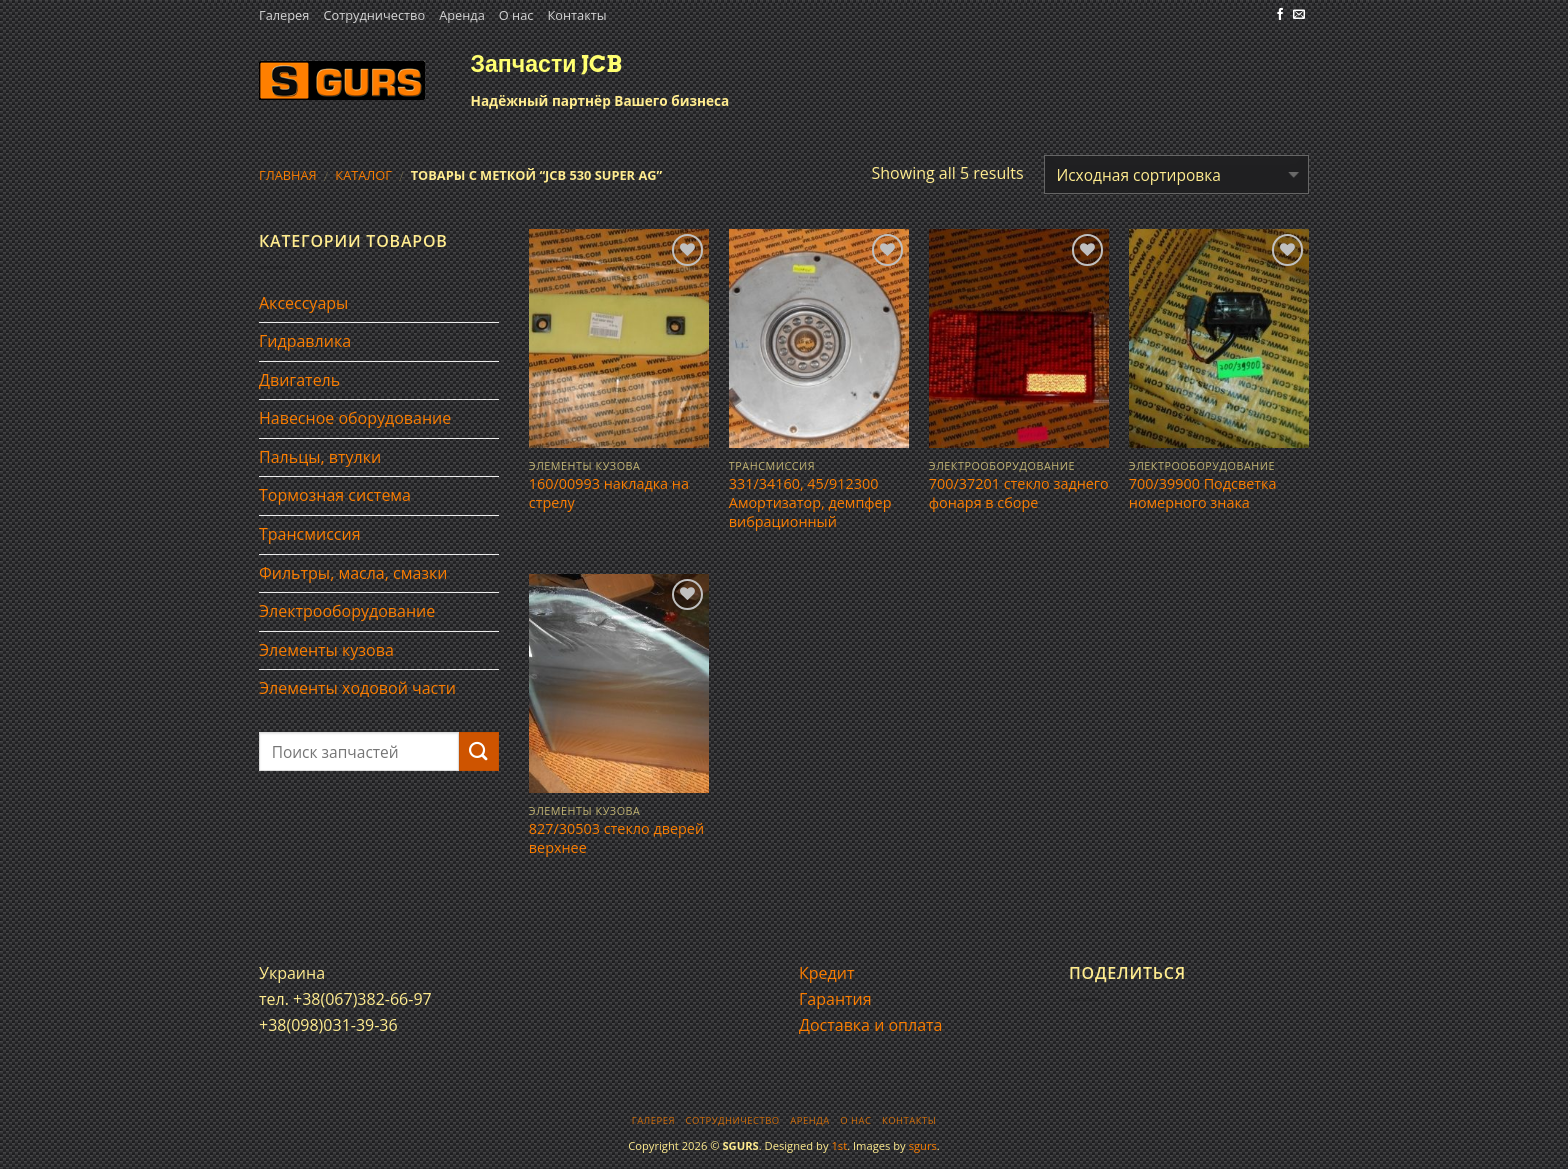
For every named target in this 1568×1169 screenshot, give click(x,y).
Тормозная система (335, 495)
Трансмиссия (310, 534)
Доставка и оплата (871, 1025)
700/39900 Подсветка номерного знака (1203, 493)
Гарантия (835, 999)
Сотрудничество (374, 15)
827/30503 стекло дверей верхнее (616, 838)
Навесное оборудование (355, 418)
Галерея (284, 15)
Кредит (826, 973)
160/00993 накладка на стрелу (609, 493)
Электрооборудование (347, 611)
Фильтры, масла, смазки (353, 573)
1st (839, 1145)
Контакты (576, 15)
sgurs (923, 1145)
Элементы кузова (326, 650)
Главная (288, 175)
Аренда (462, 15)
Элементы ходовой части (357, 688)
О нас (516, 15)
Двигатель (299, 380)
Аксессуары (303, 303)
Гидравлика (305, 341)
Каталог (363, 175)
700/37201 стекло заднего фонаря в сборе (1019, 493)
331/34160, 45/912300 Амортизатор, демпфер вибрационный (810, 502)
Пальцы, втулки (320, 457)
